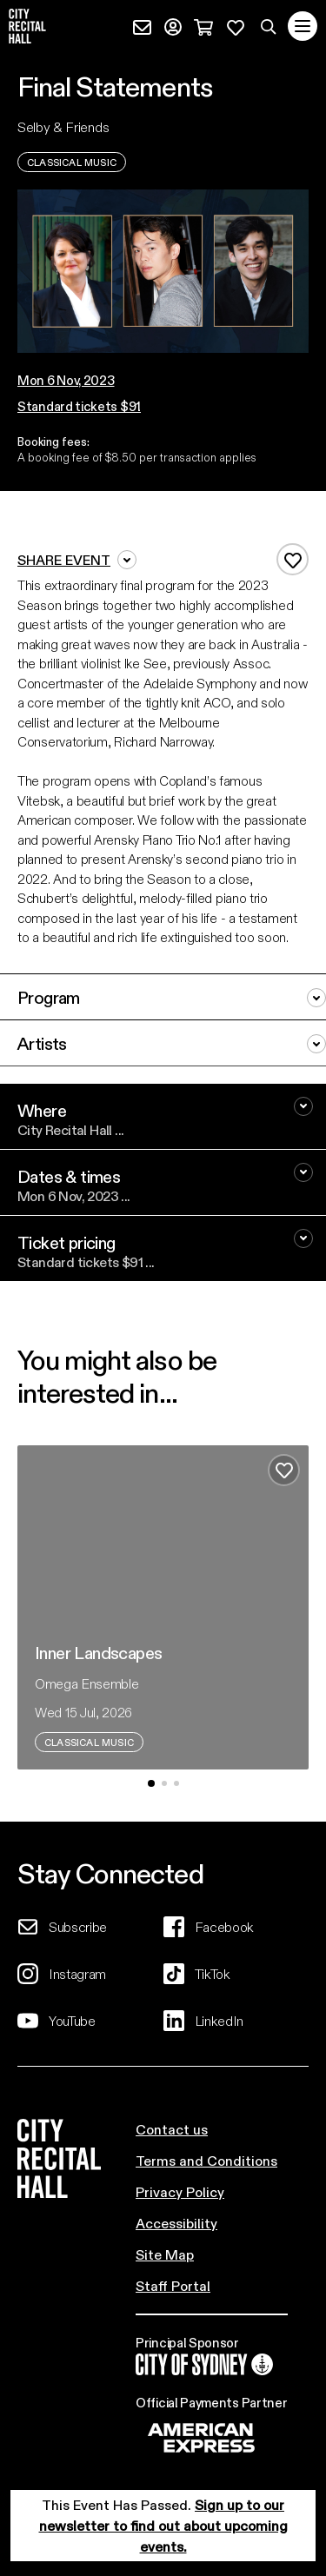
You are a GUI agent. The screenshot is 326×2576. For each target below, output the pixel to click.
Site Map (165, 2254)
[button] (79, 380)
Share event (76, 559)
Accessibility (176, 2222)
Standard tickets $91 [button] (79, 406)
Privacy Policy (180, 2191)
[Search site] (268, 26)
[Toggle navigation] (302, 26)
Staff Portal (173, 2285)
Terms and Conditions (206, 2160)
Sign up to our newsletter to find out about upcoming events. (163, 2525)
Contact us (172, 2129)
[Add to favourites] (292, 559)
